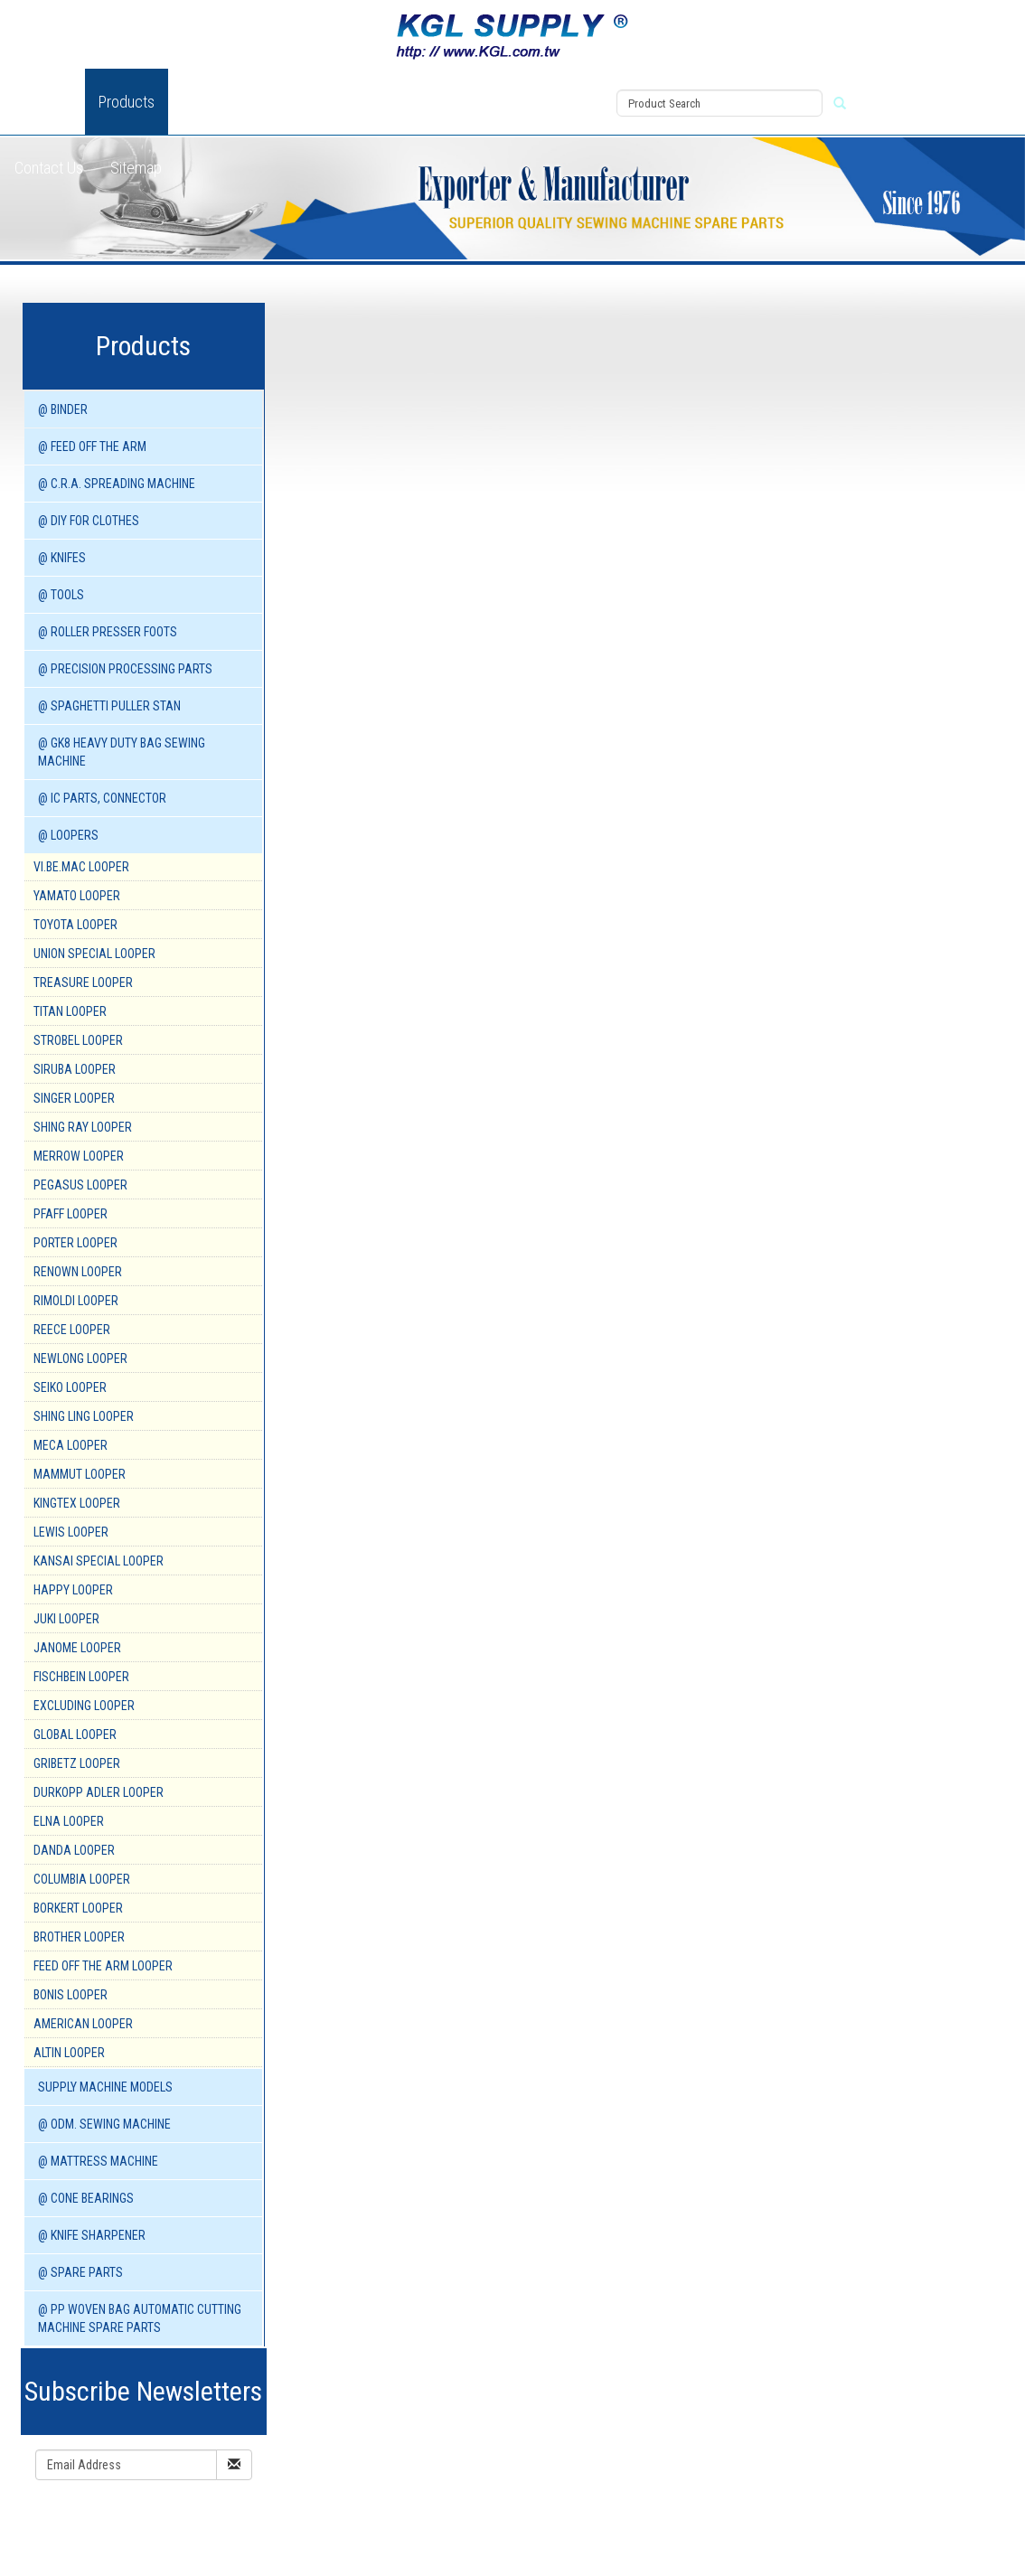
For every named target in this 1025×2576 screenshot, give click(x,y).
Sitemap (136, 167)
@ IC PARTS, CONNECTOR (102, 798)
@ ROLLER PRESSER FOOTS (107, 632)
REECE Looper (71, 1329)
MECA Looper (70, 1445)
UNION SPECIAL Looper (94, 953)
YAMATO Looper (76, 895)
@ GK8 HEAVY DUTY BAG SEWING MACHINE (121, 752)
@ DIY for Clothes (88, 520)
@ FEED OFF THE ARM (92, 446)
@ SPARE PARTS (80, 2272)
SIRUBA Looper (74, 1069)
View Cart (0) (559, 82)
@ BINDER (63, 409)
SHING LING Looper (83, 1416)
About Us (42, 101)
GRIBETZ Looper (76, 1763)
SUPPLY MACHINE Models (105, 2087)
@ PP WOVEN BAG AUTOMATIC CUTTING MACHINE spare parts (139, 2318)
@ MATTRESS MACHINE (98, 2161)
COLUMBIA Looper (81, 1879)
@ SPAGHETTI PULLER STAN (109, 706)
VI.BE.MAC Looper (81, 867)
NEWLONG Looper (80, 1358)
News (308, 101)
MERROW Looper (78, 1156)
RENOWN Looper (77, 1271)
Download (384, 101)
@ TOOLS (61, 595)
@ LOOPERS (68, 835)
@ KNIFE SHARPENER (92, 2235)
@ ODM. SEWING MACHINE (104, 2124)
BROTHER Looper (79, 1937)
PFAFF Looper (70, 1214)
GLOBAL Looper (75, 1734)
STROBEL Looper (78, 1040)
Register (549, 124)
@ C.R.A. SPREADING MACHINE (116, 483)
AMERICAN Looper (83, 2024)
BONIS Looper (70, 1995)
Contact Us (48, 167)
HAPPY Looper (73, 1590)
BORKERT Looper (78, 1908)
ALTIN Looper (69, 2052)
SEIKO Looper (70, 1387)
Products (127, 101)
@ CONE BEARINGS (86, 2198)
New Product (222, 101)
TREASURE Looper (83, 982)
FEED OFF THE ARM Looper (103, 1966)
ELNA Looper (68, 1821)
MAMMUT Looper (79, 1474)
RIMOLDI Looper (75, 1300)
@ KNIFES (62, 557)
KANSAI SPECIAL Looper (98, 1561)
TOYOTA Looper (75, 924)
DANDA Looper (74, 1850)
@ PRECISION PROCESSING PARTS (125, 669)
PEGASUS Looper (80, 1185)
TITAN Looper (70, 1011)
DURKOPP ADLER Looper (98, 1792)
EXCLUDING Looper (84, 1705)
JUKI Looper (66, 1619)
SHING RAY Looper (82, 1127)
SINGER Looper (74, 1098)
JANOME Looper (77, 1648)
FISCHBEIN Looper (81, 1676)
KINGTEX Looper (76, 1503)
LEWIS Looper (70, 1532)
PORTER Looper (75, 1243)
